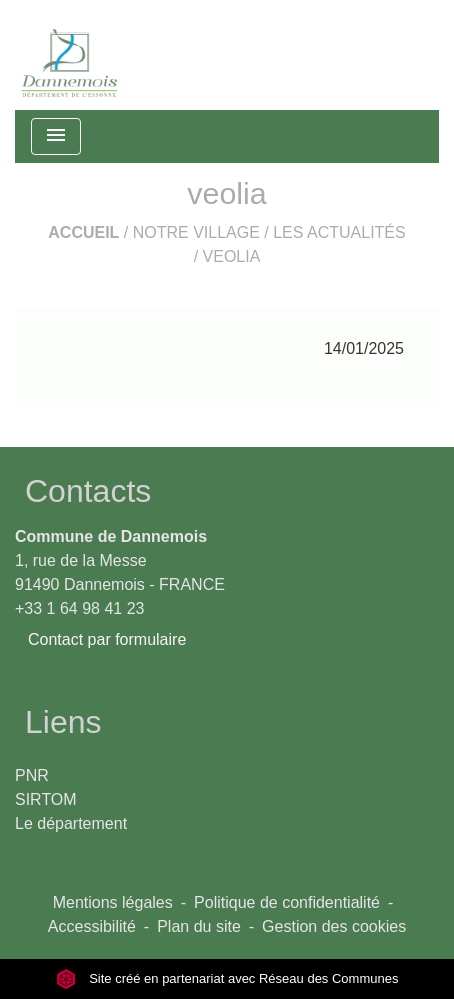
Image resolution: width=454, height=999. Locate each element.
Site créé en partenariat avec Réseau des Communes (227, 978)
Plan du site (199, 926)
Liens (63, 722)
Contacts (88, 491)
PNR (32, 775)
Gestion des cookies (334, 926)
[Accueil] (70, 55)
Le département (71, 823)
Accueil (83, 232)
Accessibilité (92, 926)
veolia (232, 256)
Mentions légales (113, 902)
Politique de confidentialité (287, 902)
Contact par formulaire (107, 639)
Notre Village (196, 232)
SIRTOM (46, 799)
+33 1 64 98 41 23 (79, 608)
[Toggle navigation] (56, 136)
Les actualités (339, 232)
